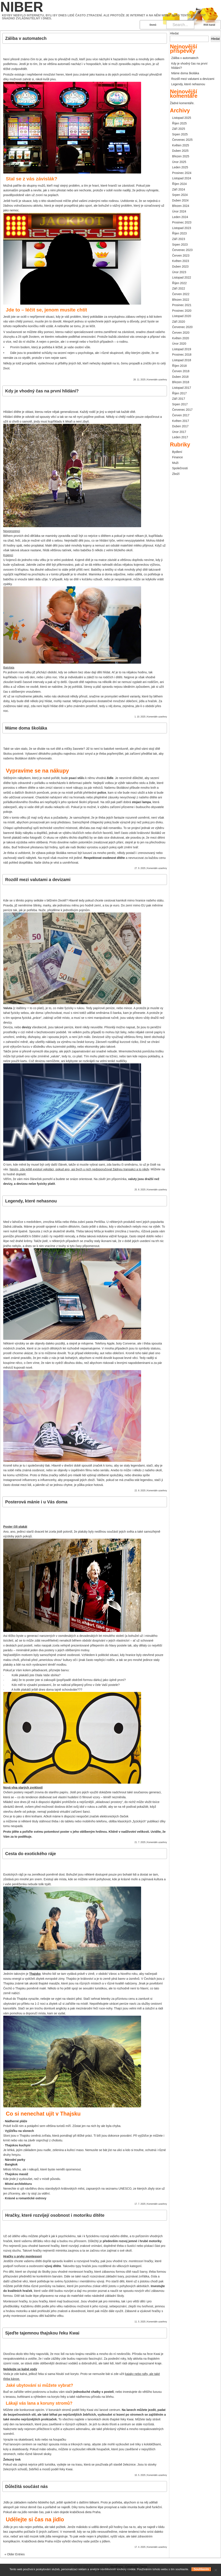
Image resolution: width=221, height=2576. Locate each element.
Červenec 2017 (182, 409)
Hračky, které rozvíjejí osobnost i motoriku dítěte (54, 2215)
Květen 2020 (180, 338)
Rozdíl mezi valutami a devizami (37, 879)
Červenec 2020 (182, 327)
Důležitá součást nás (26, 2486)
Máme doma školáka (26, 728)
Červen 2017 (180, 415)
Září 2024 (178, 189)
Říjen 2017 (179, 393)
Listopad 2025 (181, 117)
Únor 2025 (179, 162)
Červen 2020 (180, 332)
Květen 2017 (180, 421)
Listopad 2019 (181, 349)
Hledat (174, 33)
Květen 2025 (180, 145)
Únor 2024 (179, 211)
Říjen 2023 (179, 233)
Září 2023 (178, 239)
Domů (152, 24)
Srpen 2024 (180, 195)
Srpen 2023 (180, 244)
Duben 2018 (180, 376)
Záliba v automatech (26, 38)
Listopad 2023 (181, 228)
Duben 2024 (180, 200)
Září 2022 (178, 288)
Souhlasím (201, 2569)
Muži (175, 463)
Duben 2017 (180, 426)
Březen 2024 (180, 206)
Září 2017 (178, 398)
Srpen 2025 (180, 134)
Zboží (176, 474)
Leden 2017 (180, 437)
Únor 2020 (179, 343)
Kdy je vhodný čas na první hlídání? (42, 391)
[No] (215, 2570)
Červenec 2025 (182, 139)
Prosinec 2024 (181, 173)
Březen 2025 (180, 156)
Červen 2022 (180, 294)
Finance (177, 457)
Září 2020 (178, 321)
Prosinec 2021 (181, 305)
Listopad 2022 (181, 277)
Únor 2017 (179, 432)
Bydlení (177, 452)
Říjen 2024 (179, 184)
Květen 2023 (180, 261)
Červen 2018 (180, 371)
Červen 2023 (180, 255)
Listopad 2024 (181, 178)
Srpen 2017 (180, 404)
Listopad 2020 (181, 316)
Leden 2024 (180, 217)
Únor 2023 (179, 272)
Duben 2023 (180, 266)
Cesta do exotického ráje (30, 1853)
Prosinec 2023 (181, 222)
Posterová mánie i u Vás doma (36, 1501)
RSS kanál (209, 24)
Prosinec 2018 (181, 354)
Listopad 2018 (181, 360)
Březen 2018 (180, 382)
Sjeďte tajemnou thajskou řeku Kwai (42, 2333)
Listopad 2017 (181, 387)
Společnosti (180, 468)
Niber (21, 7)
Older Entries (15, 2554)
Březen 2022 (180, 299)
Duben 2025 (180, 150)
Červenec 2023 (182, 250)
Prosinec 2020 (181, 310)
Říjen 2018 (179, 365)
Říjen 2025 (179, 123)
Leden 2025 (180, 167)
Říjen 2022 (179, 283)
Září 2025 (178, 128)
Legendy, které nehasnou (31, 1201)
